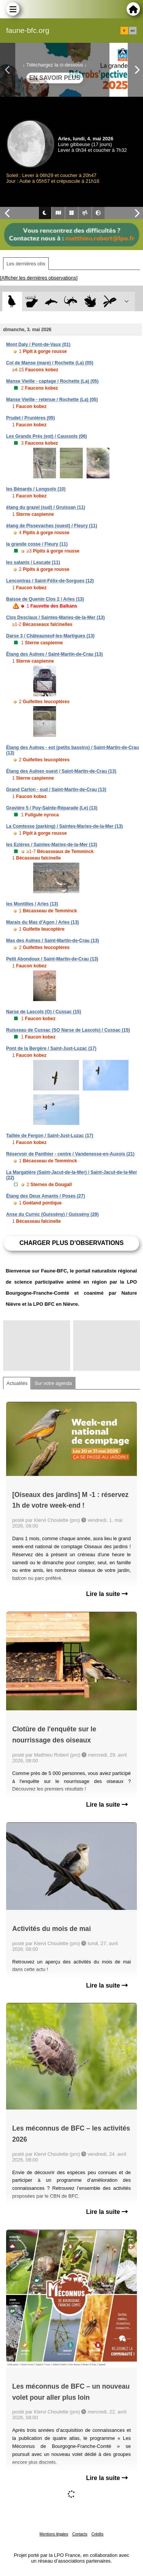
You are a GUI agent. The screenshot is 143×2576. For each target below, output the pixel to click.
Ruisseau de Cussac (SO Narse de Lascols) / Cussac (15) (68, 1030)
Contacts (79, 2534)
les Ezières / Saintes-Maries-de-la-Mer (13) (51, 844)
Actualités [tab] (16, 1383)
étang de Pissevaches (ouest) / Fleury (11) (51, 525)
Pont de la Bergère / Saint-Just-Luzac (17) (51, 1048)
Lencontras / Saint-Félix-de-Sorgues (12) (50, 580)
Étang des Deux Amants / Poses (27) (45, 1196)
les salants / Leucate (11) (33, 562)
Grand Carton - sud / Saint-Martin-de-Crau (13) (56, 789)
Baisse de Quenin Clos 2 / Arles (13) (45, 599)
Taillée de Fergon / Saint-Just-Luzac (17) (49, 1135)
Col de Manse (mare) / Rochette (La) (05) (49, 363)
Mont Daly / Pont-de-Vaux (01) (38, 344)
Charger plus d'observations (71, 1243)
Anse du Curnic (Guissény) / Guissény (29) (52, 1214)
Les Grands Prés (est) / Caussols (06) (46, 436)
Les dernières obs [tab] (25, 264)
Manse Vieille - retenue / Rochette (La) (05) (52, 399)
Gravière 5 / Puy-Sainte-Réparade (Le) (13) (51, 808)
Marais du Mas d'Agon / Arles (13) (42, 922)
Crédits (98, 2534)
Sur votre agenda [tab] (53, 1383)
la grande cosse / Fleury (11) (36, 544)
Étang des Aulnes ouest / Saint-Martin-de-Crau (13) (61, 771)
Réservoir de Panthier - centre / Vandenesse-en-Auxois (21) (70, 1154)
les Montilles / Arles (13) (32, 904)
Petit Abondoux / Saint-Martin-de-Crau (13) (52, 959)
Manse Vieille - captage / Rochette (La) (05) (52, 381)
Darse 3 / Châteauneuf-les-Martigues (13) (50, 636)
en (133, 31)
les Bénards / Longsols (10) (36, 489)
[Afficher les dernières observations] (38, 278)
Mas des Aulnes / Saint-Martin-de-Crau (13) (52, 940)
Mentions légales (54, 2534)
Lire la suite (107, 1593)
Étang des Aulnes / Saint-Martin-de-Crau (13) (54, 654)
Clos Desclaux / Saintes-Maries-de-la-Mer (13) (55, 617)
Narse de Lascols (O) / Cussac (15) (43, 1011)
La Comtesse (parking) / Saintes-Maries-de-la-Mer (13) (64, 826)
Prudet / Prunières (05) (30, 418)
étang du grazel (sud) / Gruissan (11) (45, 507)
